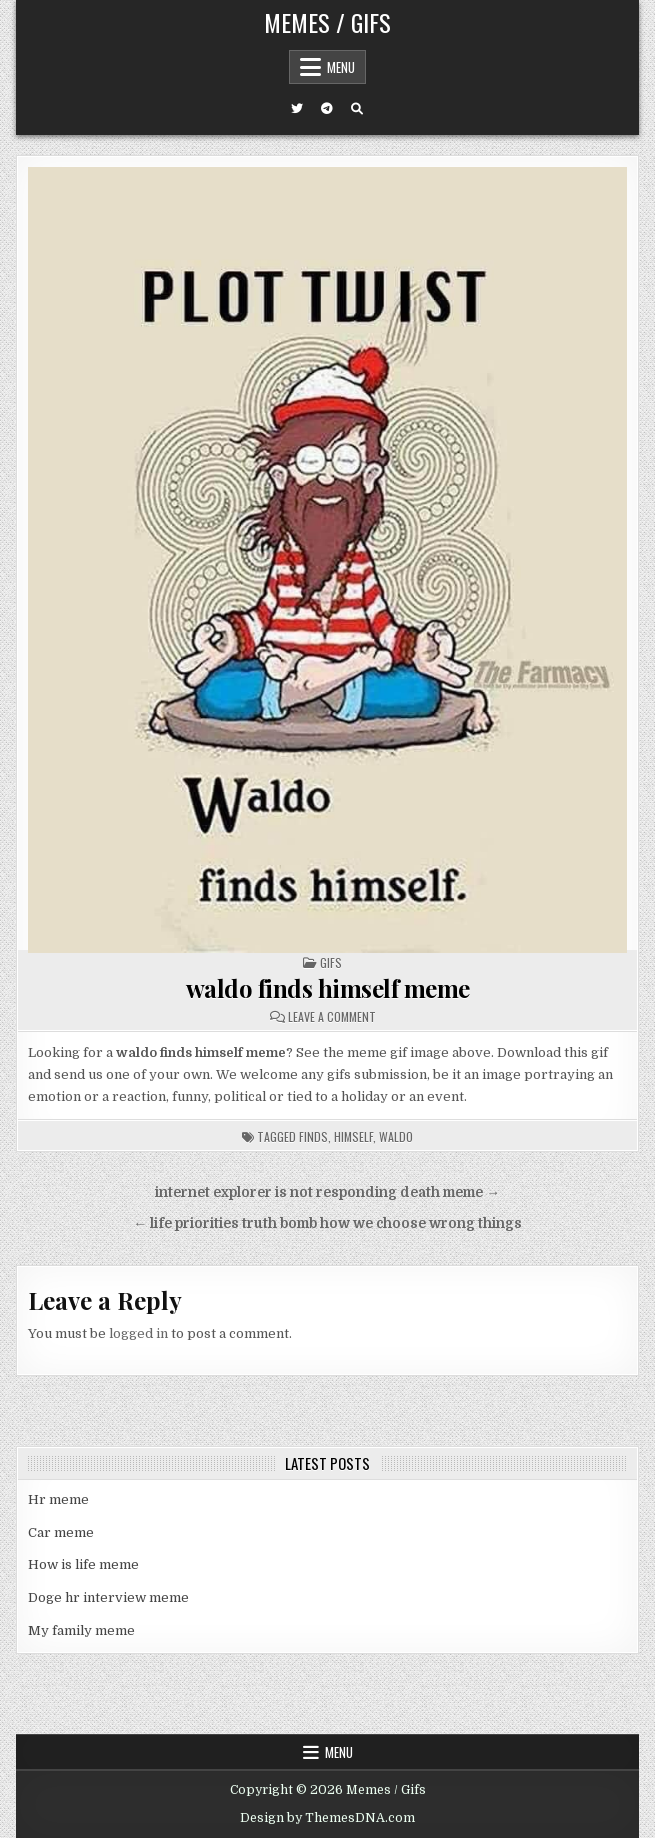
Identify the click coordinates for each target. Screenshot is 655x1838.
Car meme (61, 1532)
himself (353, 1136)
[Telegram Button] (327, 109)
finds (313, 1136)
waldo (396, 1136)
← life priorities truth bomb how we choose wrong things (327, 1223)
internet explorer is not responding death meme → (327, 1192)
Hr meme (58, 1499)
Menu (341, 67)
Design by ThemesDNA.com (327, 1818)
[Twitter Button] (297, 109)
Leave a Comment (332, 1017)
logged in (138, 1333)
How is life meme (83, 1564)
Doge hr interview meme (108, 1597)
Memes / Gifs (327, 22)
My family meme (81, 1630)
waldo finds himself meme (328, 988)
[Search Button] (357, 109)
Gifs (331, 962)
